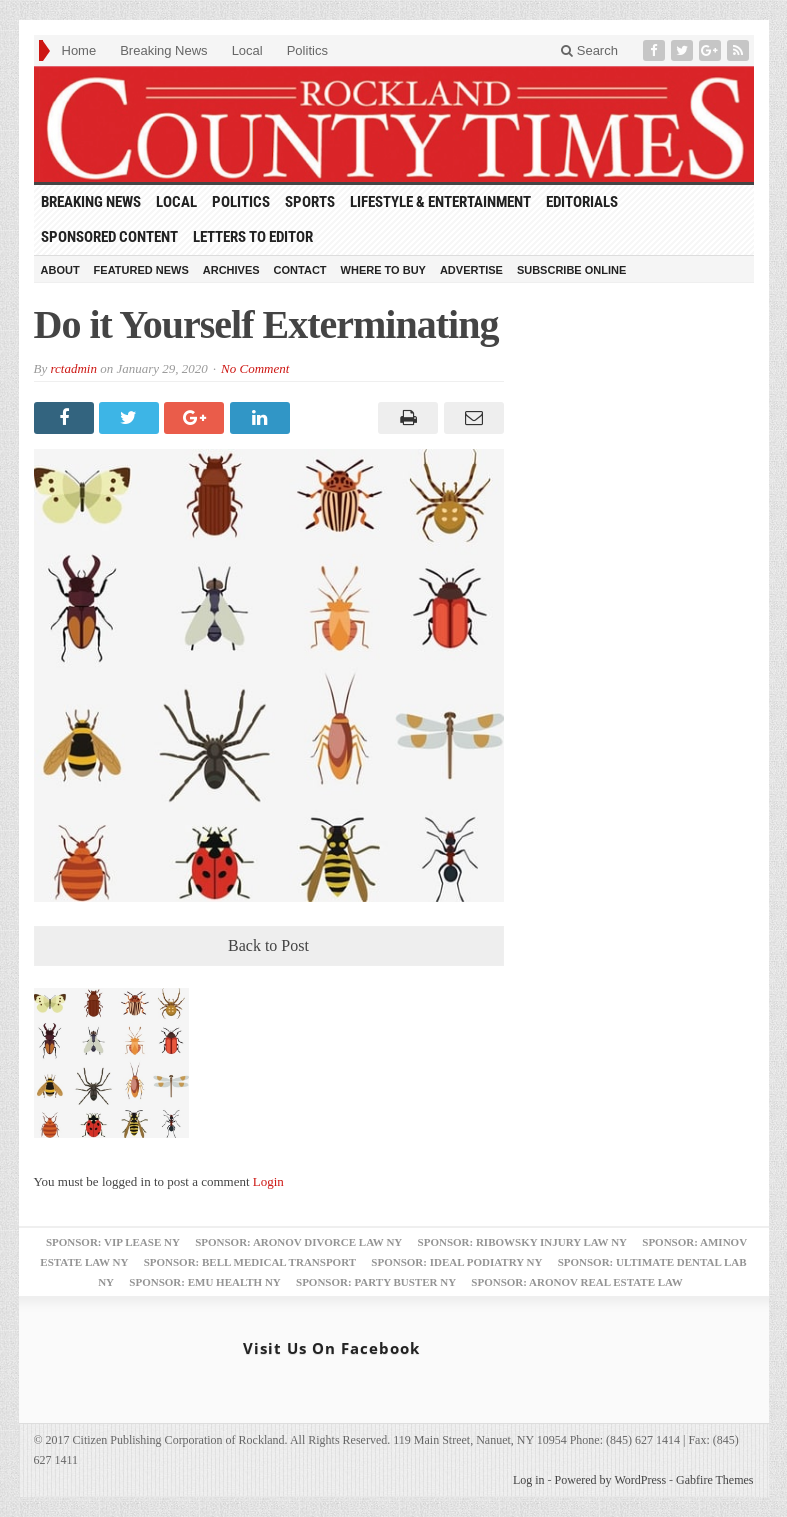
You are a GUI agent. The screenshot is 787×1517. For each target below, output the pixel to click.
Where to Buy (383, 270)
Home (79, 50)
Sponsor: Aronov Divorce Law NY (298, 1242)
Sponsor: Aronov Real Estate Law (577, 1282)
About (60, 270)
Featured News (141, 270)
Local (247, 50)
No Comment (255, 368)
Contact (300, 270)
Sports (310, 202)
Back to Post (268, 945)
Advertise (471, 270)
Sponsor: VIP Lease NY (113, 1242)
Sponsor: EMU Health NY (204, 1282)
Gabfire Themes (714, 1480)
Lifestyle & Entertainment (440, 202)
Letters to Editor (253, 237)
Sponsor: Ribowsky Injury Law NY (522, 1242)
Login (268, 1181)
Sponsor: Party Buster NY (376, 1282)
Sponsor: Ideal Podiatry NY (456, 1262)
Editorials (582, 202)
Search (589, 50)
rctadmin (73, 368)
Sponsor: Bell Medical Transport (250, 1262)
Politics (307, 50)
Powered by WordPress (610, 1480)
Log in (529, 1480)
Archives (231, 270)
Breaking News (163, 50)
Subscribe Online (571, 270)
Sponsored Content (109, 237)
